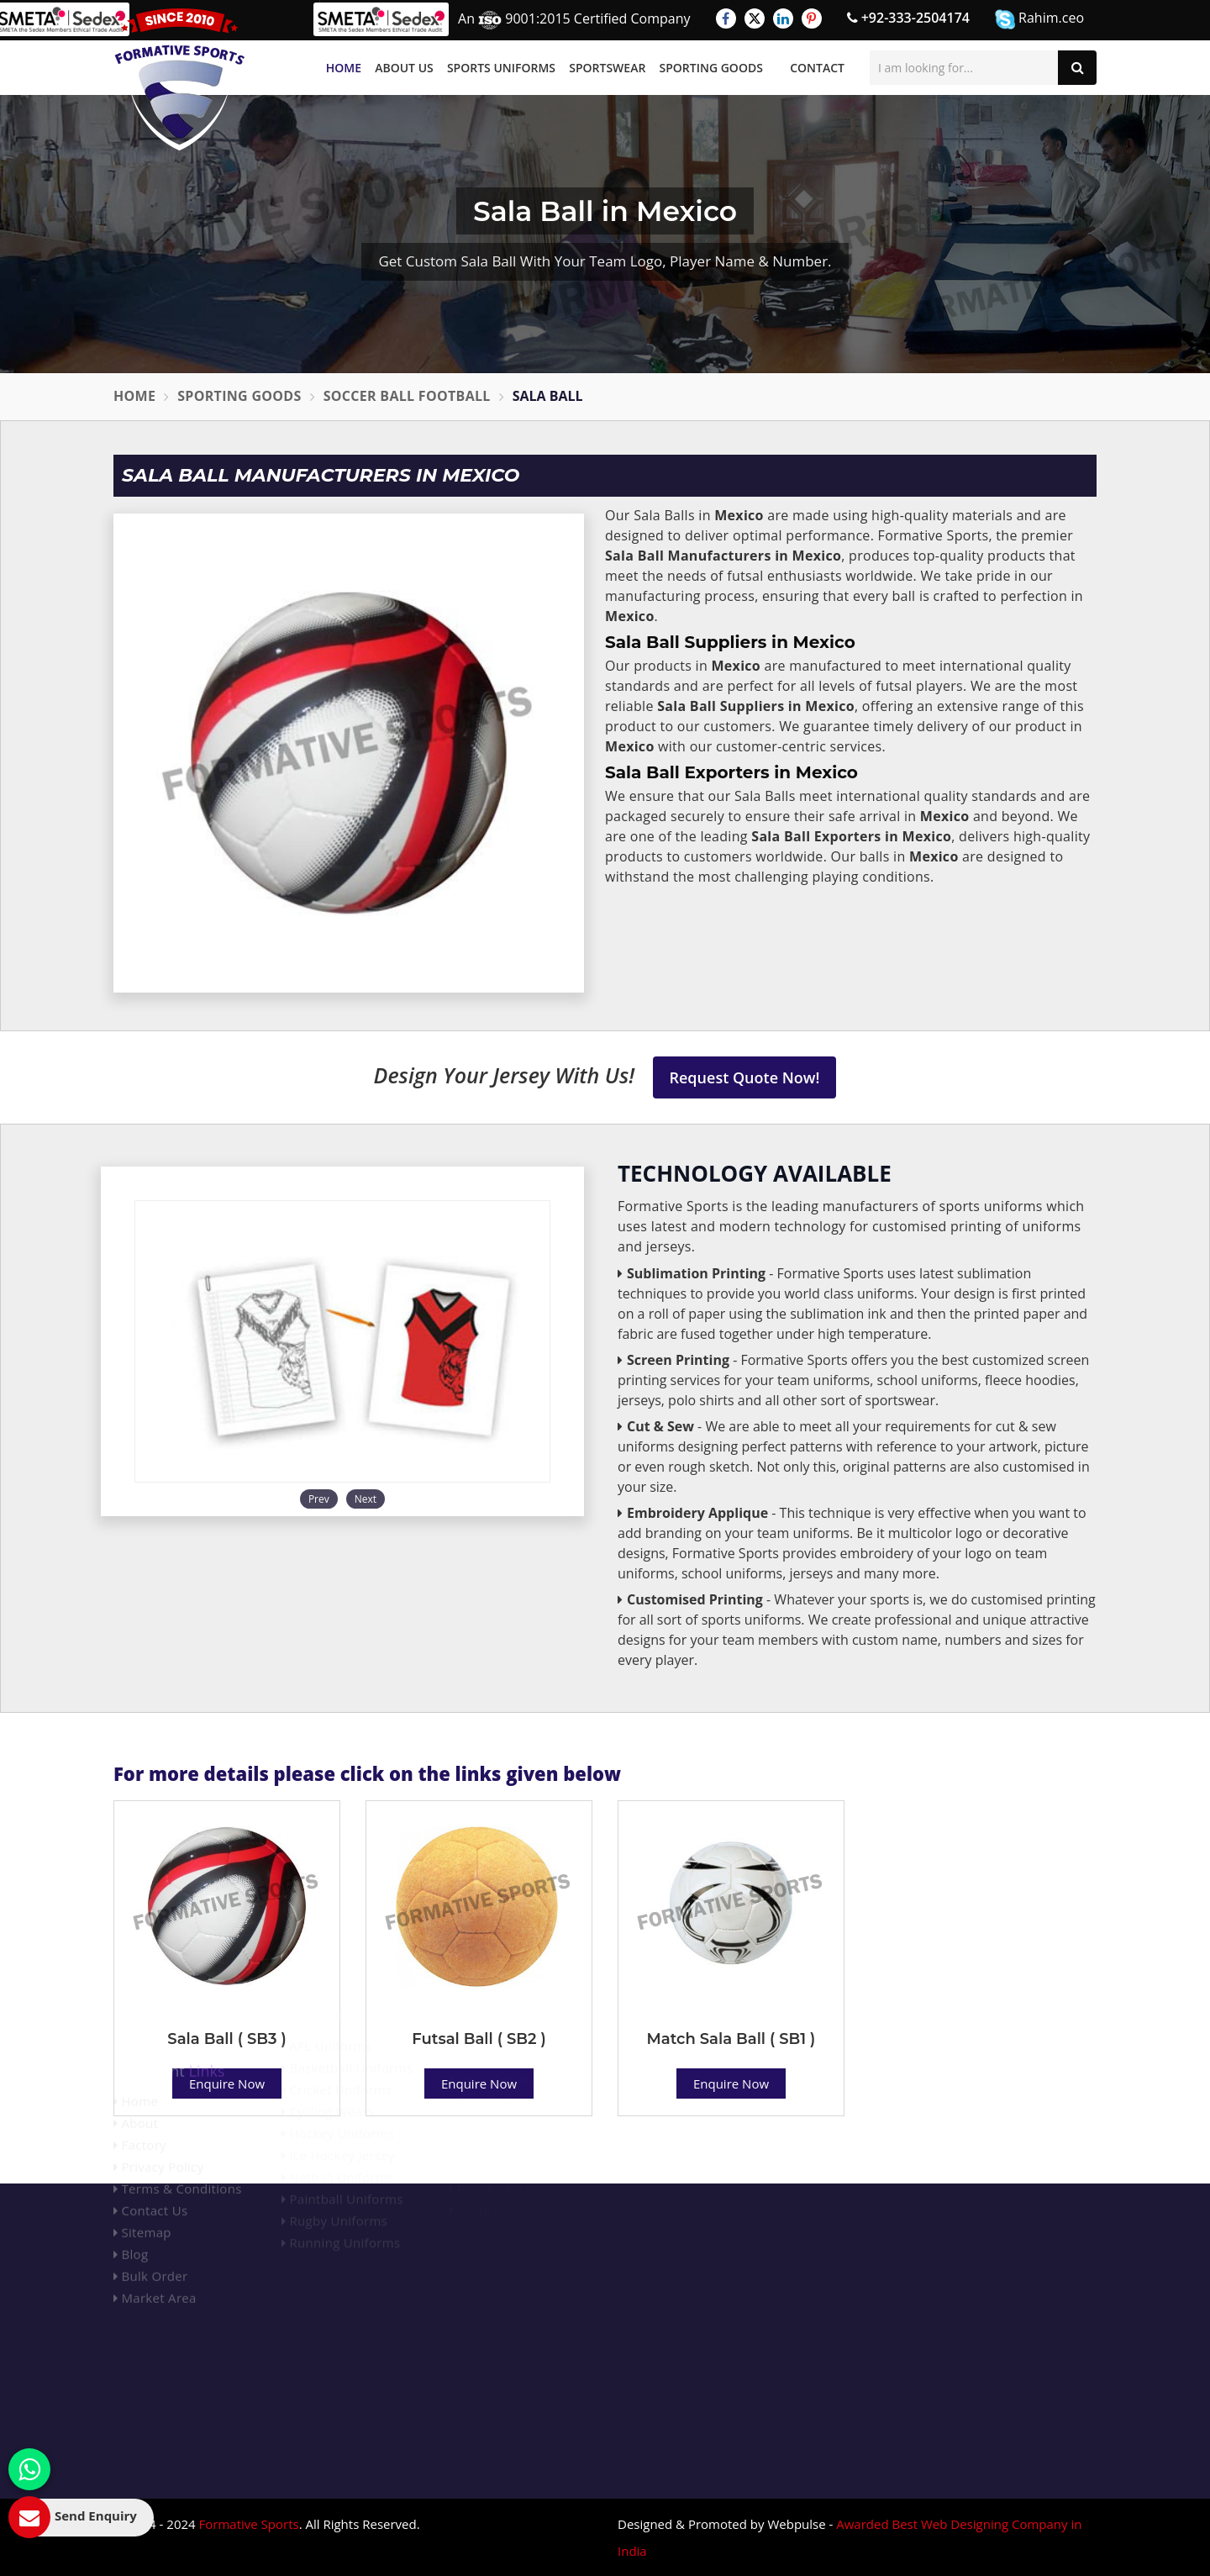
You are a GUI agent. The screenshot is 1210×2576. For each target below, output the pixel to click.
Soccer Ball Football (407, 396)
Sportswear (607, 68)
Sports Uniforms (501, 68)
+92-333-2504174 (908, 17)
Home (343, 68)
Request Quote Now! (745, 1077)
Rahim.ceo (1039, 18)
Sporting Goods (711, 68)
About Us (404, 68)
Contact (817, 68)
